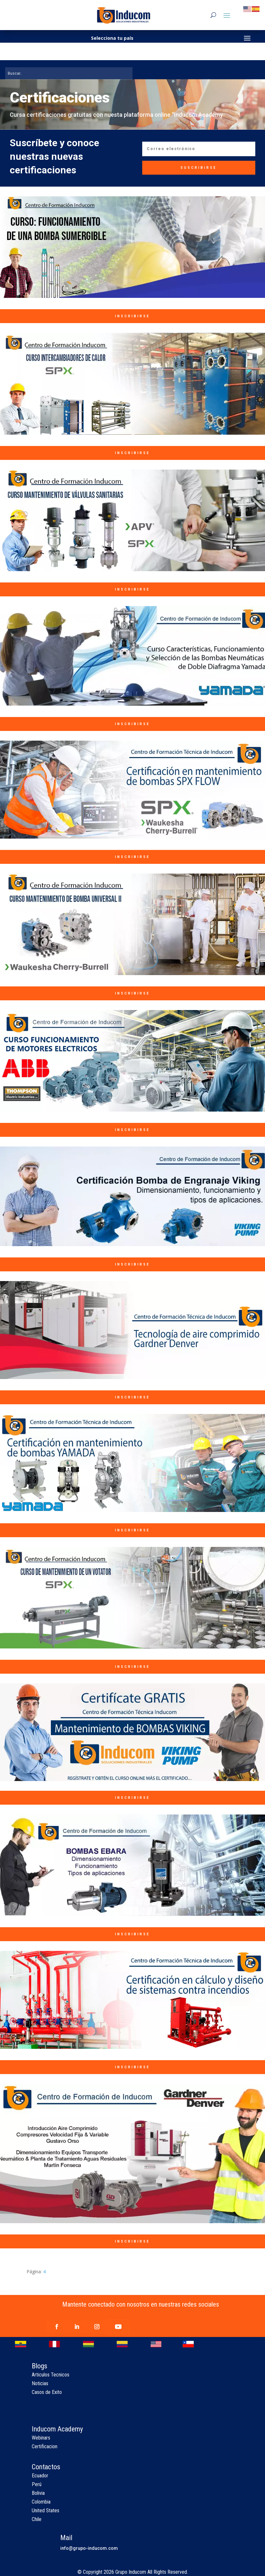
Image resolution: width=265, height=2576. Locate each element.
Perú (36, 2484)
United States (45, 2510)
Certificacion (44, 2446)
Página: (35, 2271)
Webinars (41, 2438)
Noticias (40, 2383)
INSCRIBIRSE (132, 316)
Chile (36, 2519)
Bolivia (38, 2493)
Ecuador (40, 2476)
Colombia (41, 2502)
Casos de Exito (47, 2392)
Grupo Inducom (130, 2572)
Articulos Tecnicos (50, 2375)
